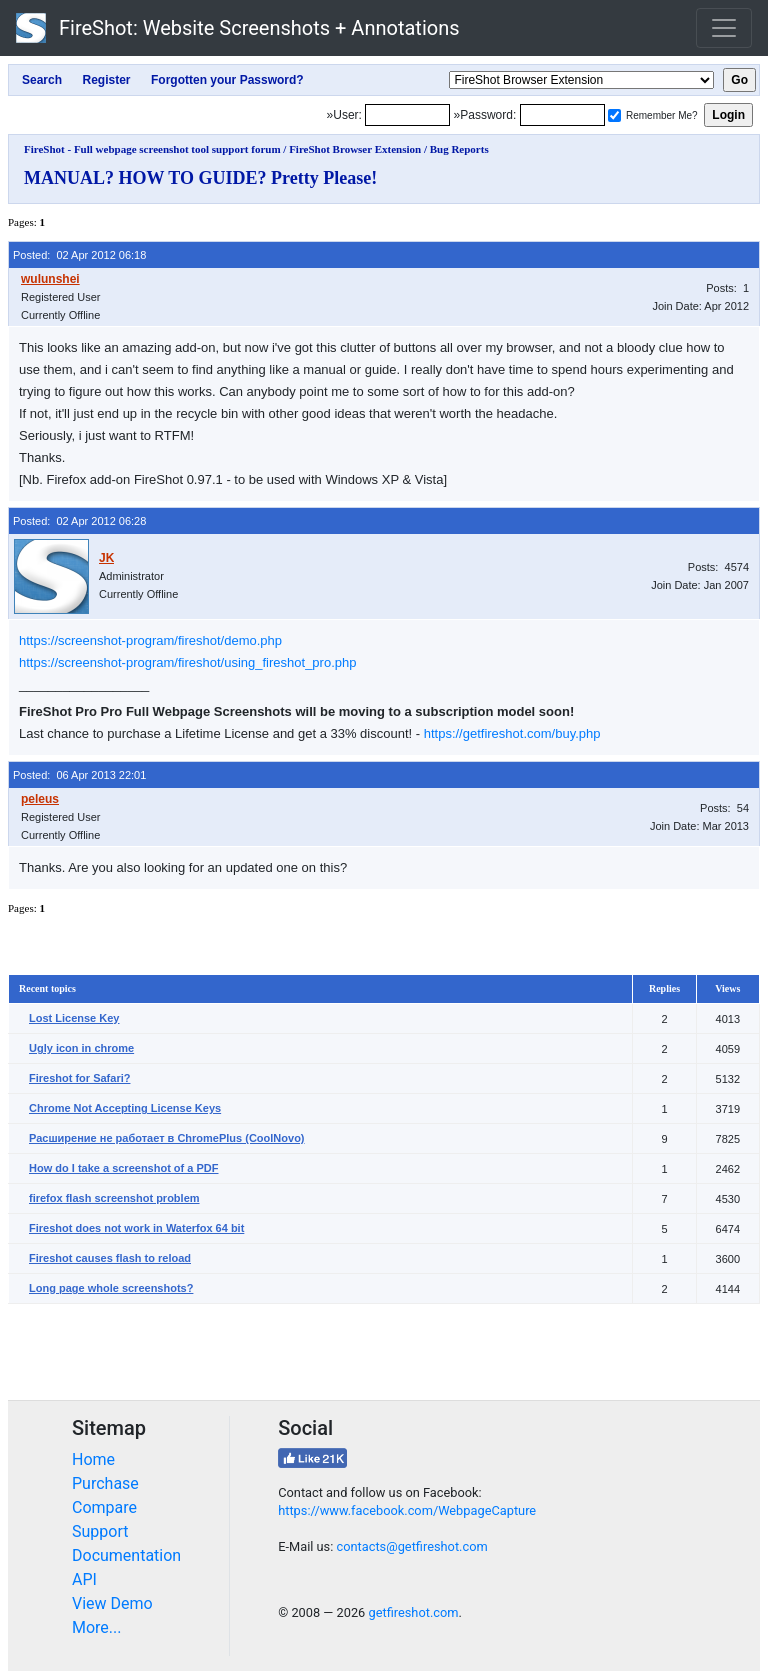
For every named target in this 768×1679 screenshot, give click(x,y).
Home (93, 1459)
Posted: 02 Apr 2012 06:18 (79, 255)
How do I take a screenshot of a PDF (124, 1168)
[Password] (562, 115)
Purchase (105, 1483)
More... (97, 1627)
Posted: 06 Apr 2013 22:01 (79, 775)
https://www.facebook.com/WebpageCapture (407, 1510)
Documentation (126, 1555)
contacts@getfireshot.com (411, 1546)
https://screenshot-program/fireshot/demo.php (150, 640)
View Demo (112, 1603)
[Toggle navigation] (724, 28)
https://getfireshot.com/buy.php (512, 733)
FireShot (238, 28)
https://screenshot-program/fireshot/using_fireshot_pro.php (187, 662)
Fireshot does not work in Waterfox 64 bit (136, 1228)
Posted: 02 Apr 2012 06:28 (79, 521)
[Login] (407, 115)
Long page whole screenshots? (111, 1288)
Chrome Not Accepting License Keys (125, 1108)
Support (100, 1531)
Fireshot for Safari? (79, 1078)
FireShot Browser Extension (355, 149)
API (84, 1579)
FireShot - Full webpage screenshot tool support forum (152, 149)
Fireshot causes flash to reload (110, 1258)
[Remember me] (614, 115)
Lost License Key (74, 1018)
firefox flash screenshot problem (114, 1198)
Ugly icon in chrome (81, 1048)
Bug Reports (459, 149)
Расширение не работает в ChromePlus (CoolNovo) (167, 1138)
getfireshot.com (413, 1612)
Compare (104, 1507)
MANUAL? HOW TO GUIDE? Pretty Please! (200, 178)
